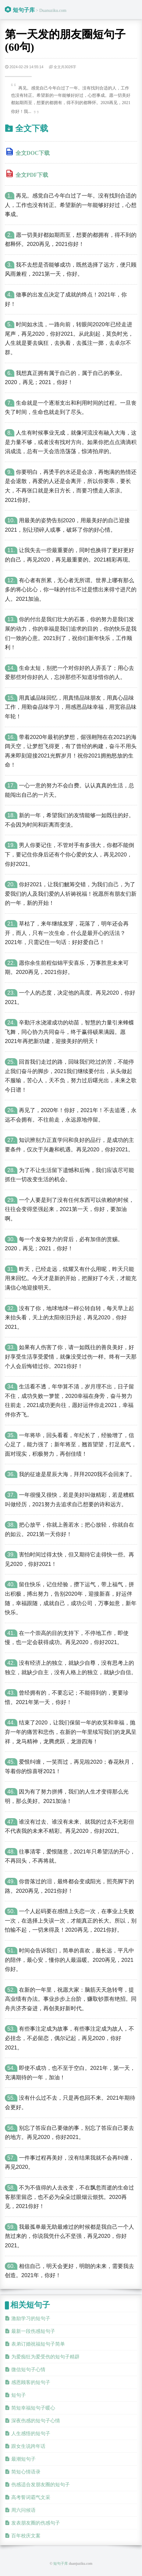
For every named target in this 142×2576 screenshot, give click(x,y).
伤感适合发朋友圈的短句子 (40, 2484)
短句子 (18, 2395)
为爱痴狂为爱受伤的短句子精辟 (45, 2356)
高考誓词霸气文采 (30, 2497)
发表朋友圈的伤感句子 (35, 2522)
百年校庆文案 (26, 2535)
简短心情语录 (26, 2471)
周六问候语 (23, 2510)
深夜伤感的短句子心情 (35, 2420)
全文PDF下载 (32, 175)
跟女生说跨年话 (28, 2446)
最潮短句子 (23, 2459)
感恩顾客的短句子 (30, 2382)
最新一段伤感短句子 (33, 2331)
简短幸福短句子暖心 (33, 2407)
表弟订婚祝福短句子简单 (38, 2344)
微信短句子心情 (28, 2369)
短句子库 (24, 10)
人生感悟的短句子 (30, 2433)
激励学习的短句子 (30, 2318)
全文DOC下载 (33, 153)
